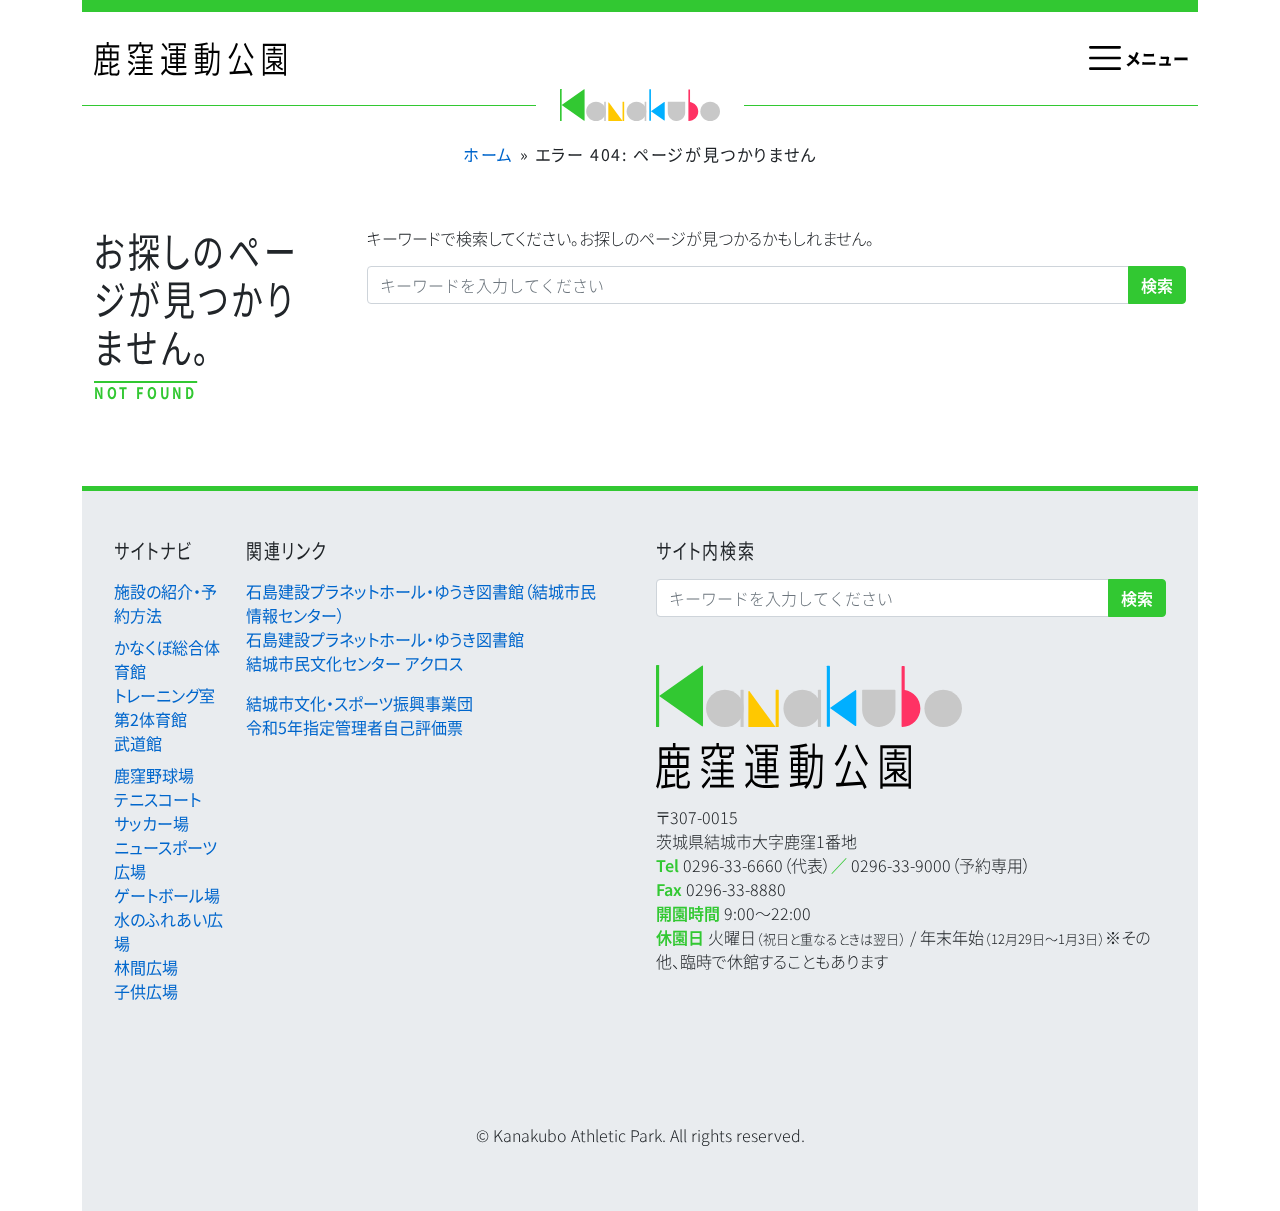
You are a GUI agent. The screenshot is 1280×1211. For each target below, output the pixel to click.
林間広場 (146, 967)
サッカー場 (151, 823)
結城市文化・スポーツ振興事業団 (359, 703)
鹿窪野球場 (154, 775)
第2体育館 (150, 719)
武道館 (138, 743)
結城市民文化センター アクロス (354, 663)
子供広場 (146, 991)
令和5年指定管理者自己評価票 (354, 727)
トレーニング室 (164, 695)
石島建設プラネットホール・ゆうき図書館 (385, 639)
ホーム (488, 154)
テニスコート (157, 799)
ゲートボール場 (167, 895)
